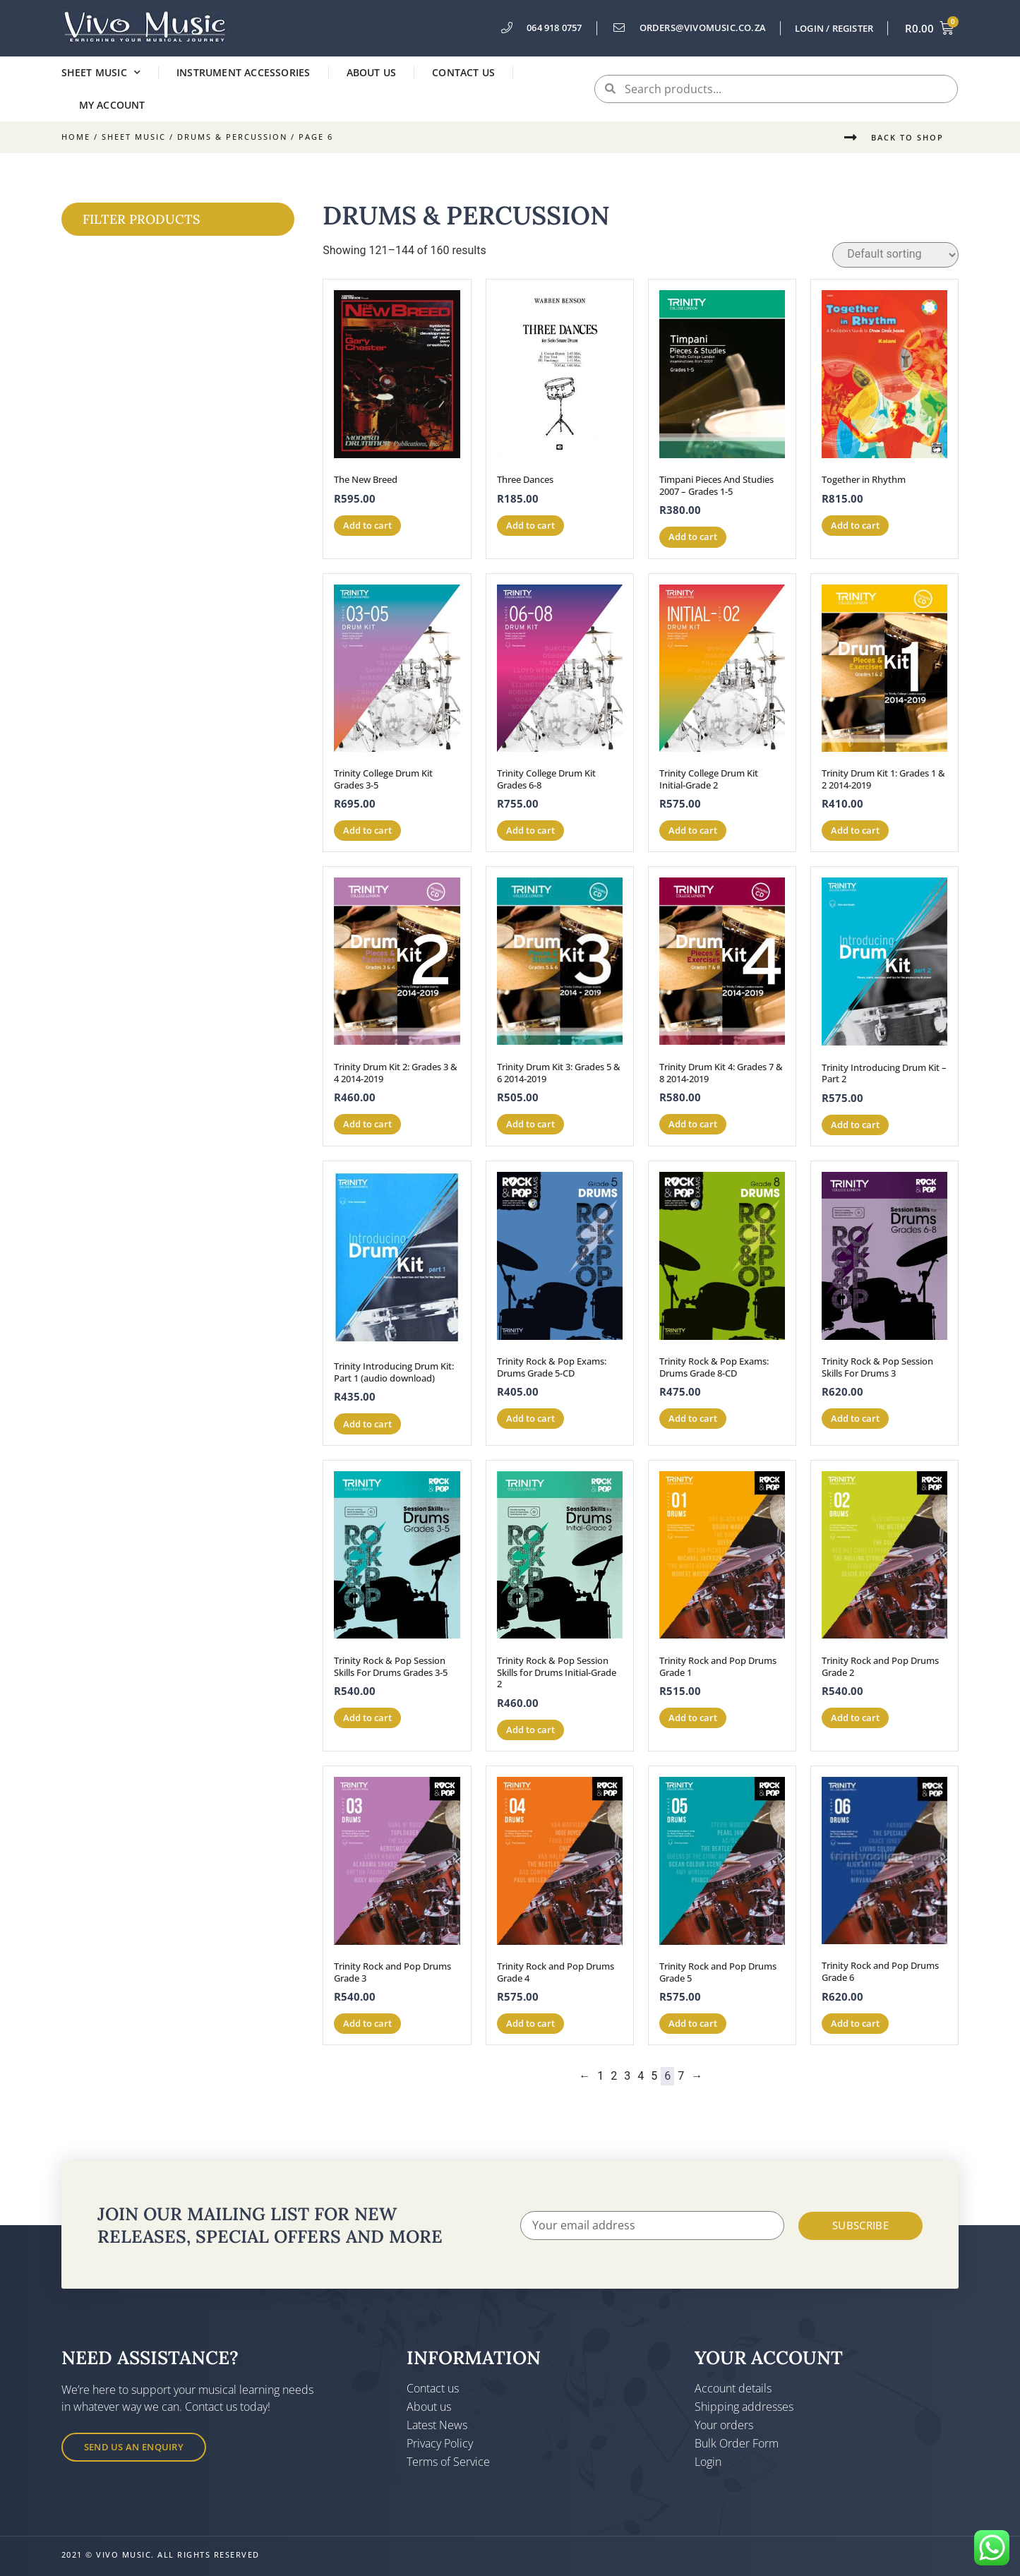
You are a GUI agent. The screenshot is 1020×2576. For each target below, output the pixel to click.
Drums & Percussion (232, 136)
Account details (733, 2388)
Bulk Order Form (737, 2443)
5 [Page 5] (654, 2076)
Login (708, 2462)
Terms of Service (448, 2462)
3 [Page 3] (627, 2076)
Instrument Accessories (243, 72)
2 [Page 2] (614, 2076)
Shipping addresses (744, 2407)
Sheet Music (100, 72)
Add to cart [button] (367, 525)
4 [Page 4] (640, 2076)
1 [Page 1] (600, 2076)
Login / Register (834, 28)
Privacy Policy (440, 2443)
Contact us (463, 72)
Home (75, 136)
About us (372, 72)
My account (112, 105)
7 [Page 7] (681, 2076)
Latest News (437, 2425)
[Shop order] (895, 255)
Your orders (724, 2425)
